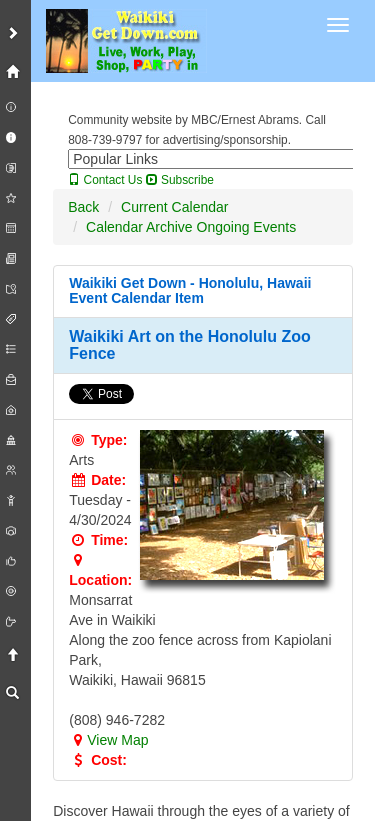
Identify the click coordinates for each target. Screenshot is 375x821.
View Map (108, 740)
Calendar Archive (139, 227)
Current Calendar (174, 207)
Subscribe (180, 180)
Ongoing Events (247, 227)
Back (83, 207)
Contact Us (105, 180)
